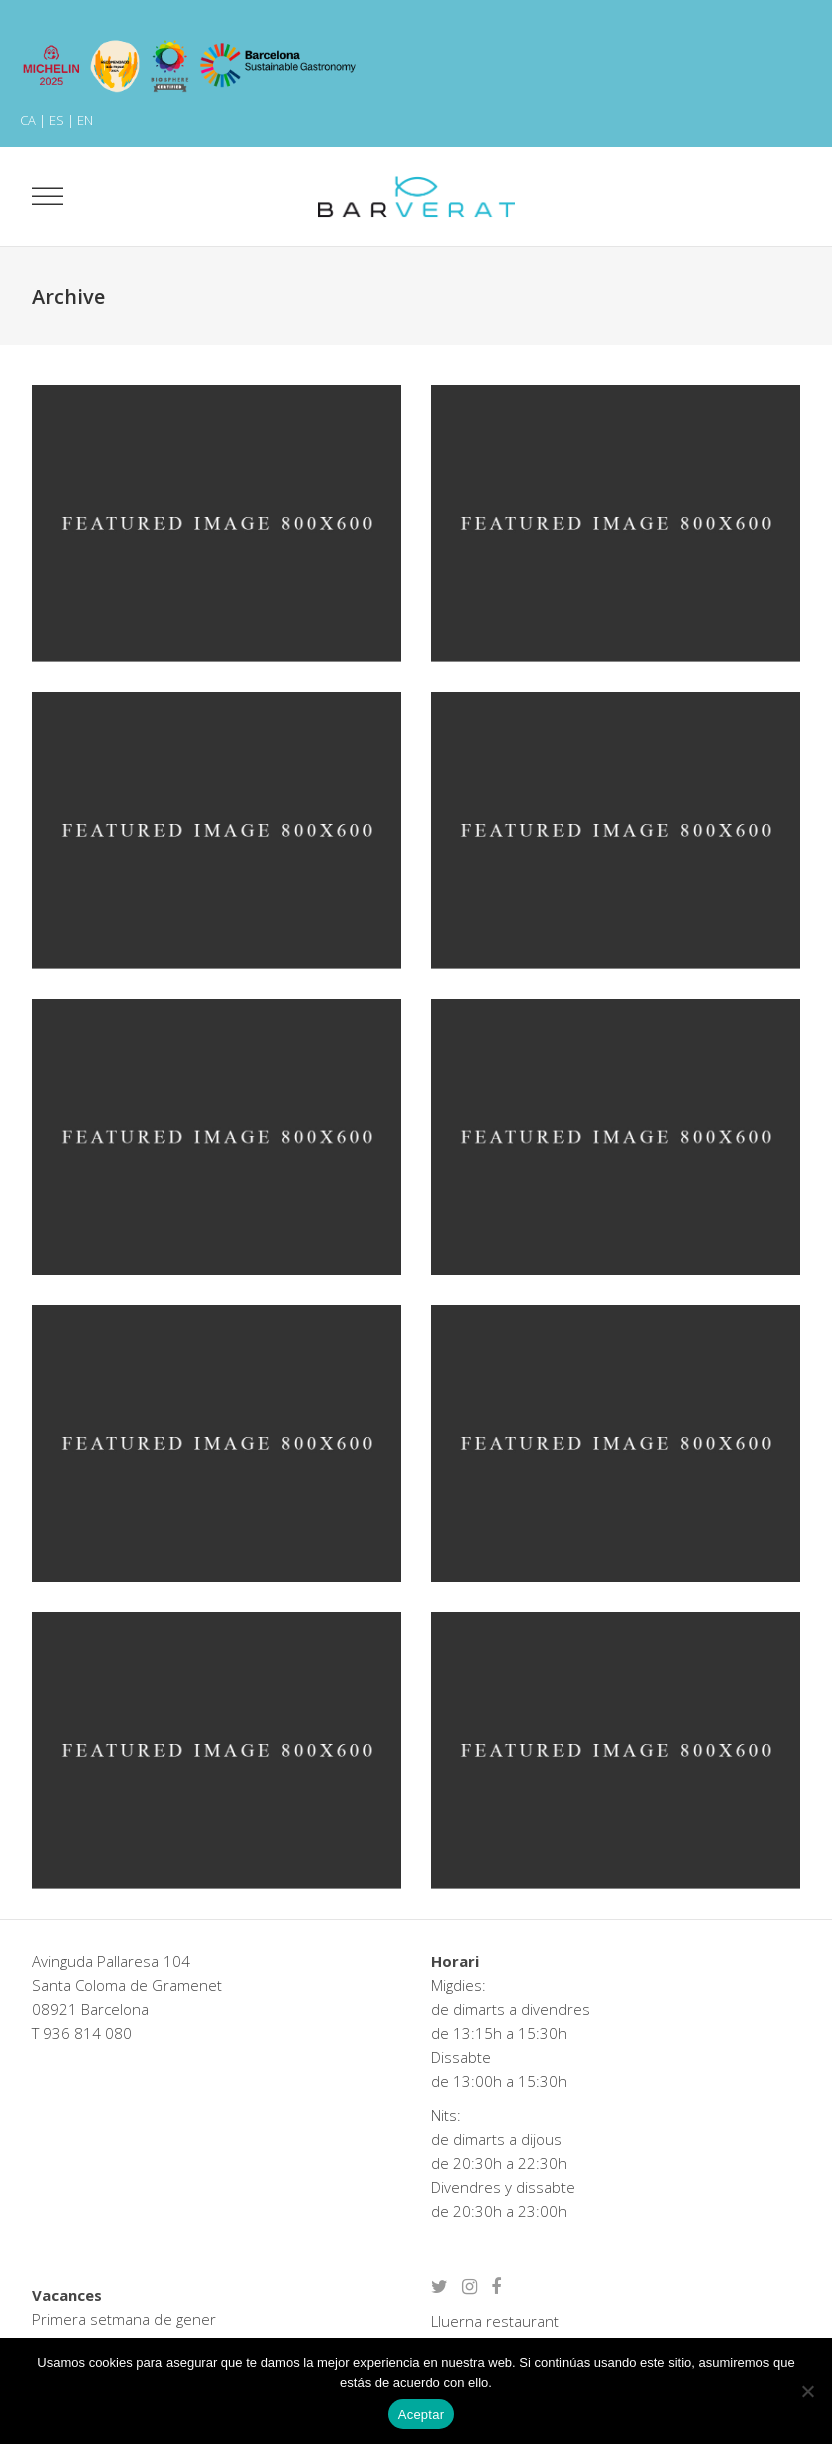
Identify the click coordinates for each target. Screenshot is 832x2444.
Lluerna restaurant (495, 2321)
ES (56, 120)
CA (28, 120)
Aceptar (421, 2414)
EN (85, 120)
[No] (807, 2391)
